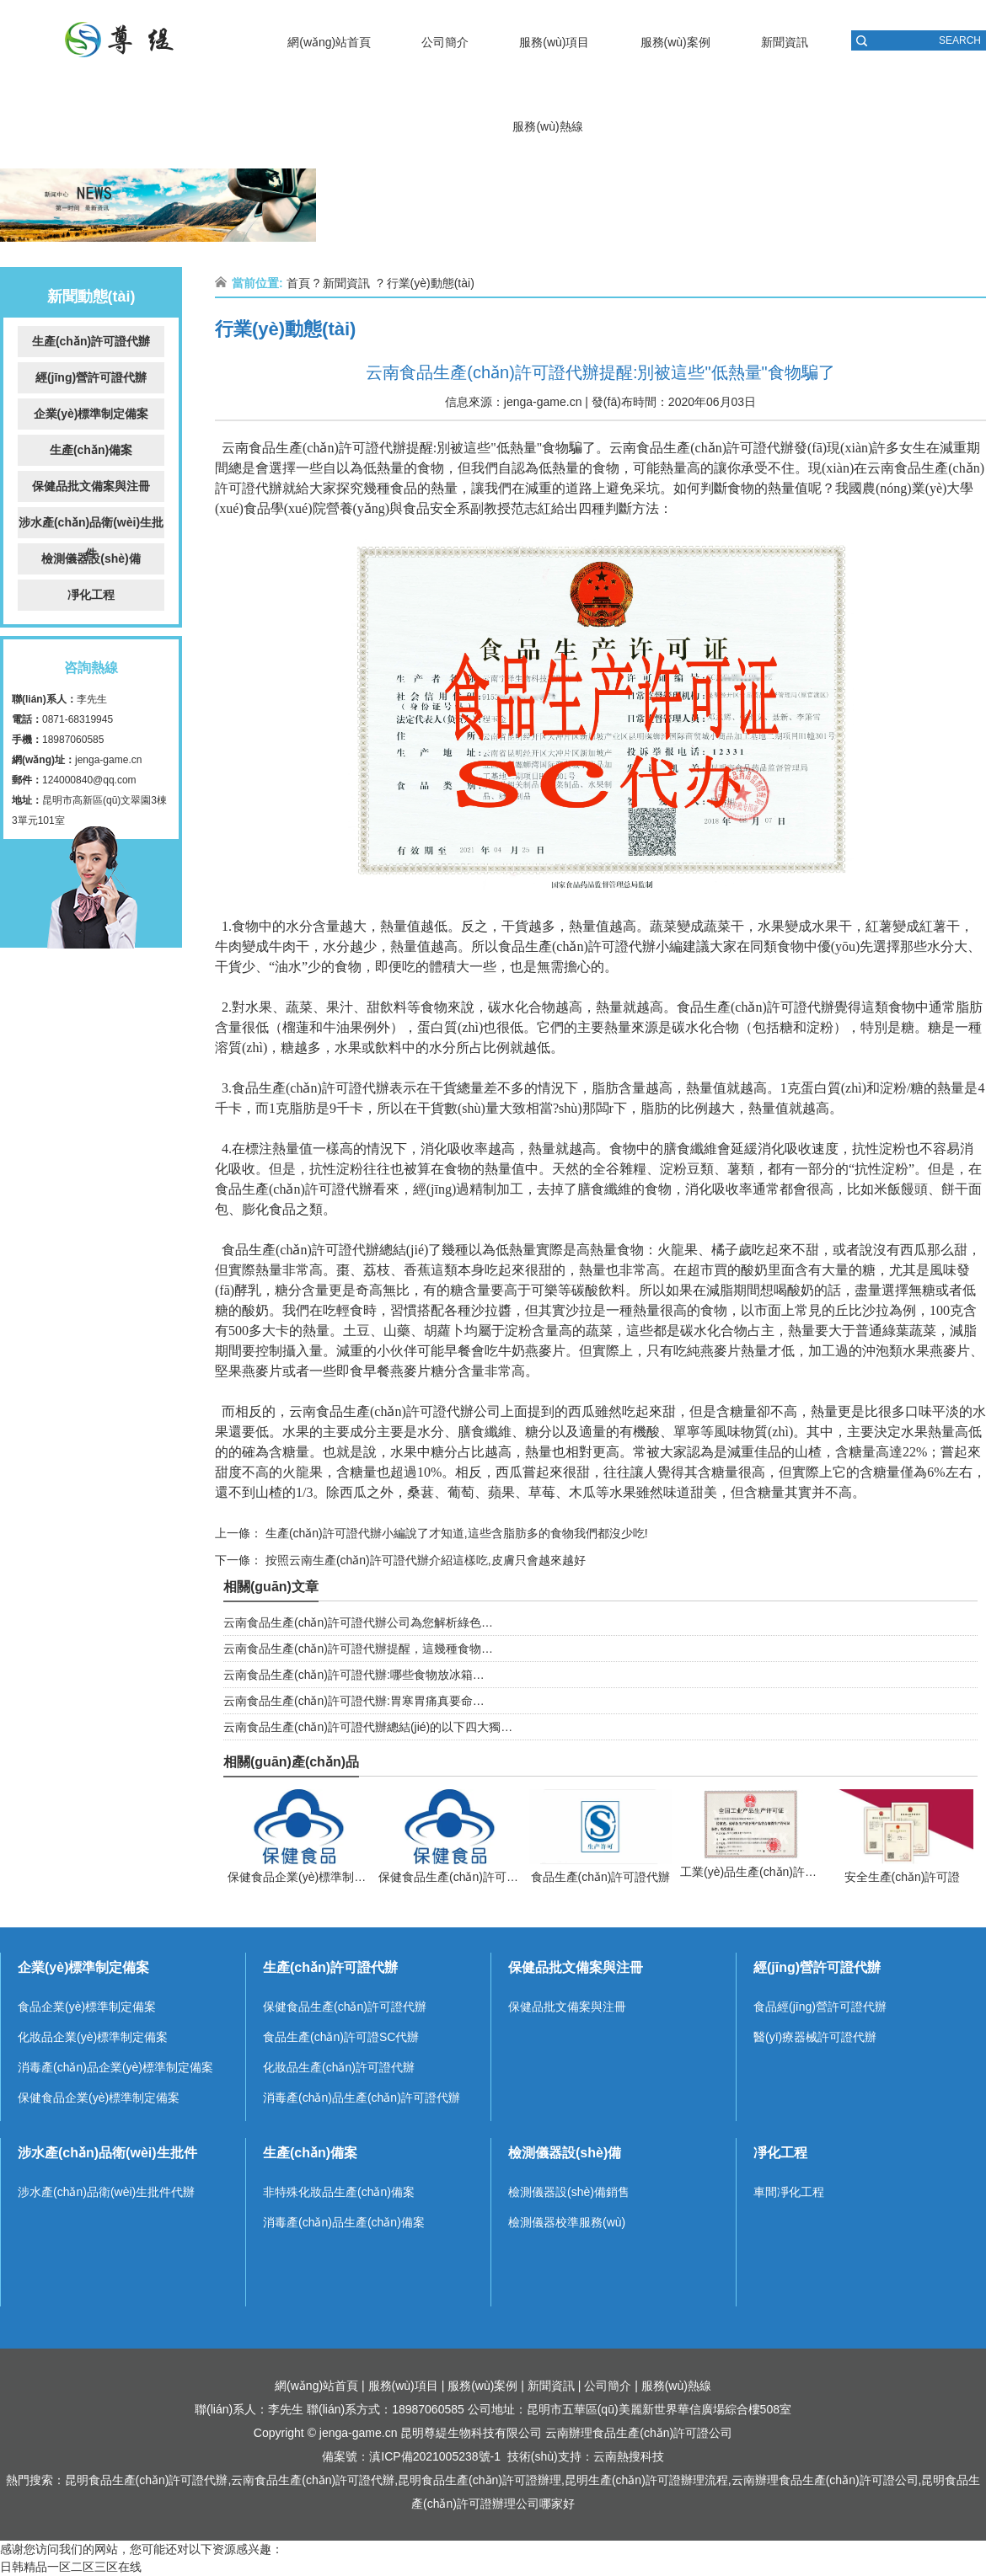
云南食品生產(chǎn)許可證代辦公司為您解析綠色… (358, 1622)
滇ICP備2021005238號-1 (435, 2456)
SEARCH (960, 40)
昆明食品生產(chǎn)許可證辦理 (479, 2480)
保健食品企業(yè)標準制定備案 (99, 2097)
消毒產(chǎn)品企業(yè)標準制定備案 (115, 2067)
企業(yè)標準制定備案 (91, 413)
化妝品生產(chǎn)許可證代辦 (339, 2067)
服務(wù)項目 (554, 42)
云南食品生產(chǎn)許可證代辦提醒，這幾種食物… (358, 1648)
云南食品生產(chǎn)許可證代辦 (314, 448)
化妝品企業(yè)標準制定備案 (93, 2037)
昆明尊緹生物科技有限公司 (471, 2433)
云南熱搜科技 (628, 2456)
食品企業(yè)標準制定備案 (87, 2006)
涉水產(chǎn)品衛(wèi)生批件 (91, 527)
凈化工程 (91, 594)
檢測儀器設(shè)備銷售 (569, 2192)
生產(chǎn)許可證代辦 (91, 341)
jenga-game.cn (108, 760)
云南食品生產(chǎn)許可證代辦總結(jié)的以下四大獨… (367, 1727)
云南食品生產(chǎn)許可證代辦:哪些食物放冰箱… (354, 1674)
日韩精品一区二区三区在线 (71, 2566)
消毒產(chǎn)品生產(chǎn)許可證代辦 (361, 2097)
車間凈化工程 (788, 2192)
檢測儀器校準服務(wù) (566, 2222)
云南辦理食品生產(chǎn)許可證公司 (638, 2433)
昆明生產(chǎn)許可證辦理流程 (646, 2480)
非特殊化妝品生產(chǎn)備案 (339, 2192)
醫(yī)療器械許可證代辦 (814, 2037)
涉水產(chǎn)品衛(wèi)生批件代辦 (106, 2192)
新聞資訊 (784, 42)
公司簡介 (445, 42)
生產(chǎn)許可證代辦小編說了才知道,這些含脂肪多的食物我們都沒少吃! (455, 1533)
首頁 (298, 283)
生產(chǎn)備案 (91, 450)
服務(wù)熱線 (547, 126)
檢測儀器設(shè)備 (90, 558)
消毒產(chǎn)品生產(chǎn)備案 (344, 2222)
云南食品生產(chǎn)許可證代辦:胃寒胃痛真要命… (354, 1701)
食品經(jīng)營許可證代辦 (820, 2006)
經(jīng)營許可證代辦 (91, 377)
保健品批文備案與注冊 (91, 486)
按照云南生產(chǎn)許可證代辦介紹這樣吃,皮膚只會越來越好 (424, 1560)
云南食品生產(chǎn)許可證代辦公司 (395, 1411)
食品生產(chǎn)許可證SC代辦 (341, 2037)
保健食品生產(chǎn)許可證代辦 (344, 2006)
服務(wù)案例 (675, 42)
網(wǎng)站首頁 (329, 42)
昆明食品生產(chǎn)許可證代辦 (146, 2480)
